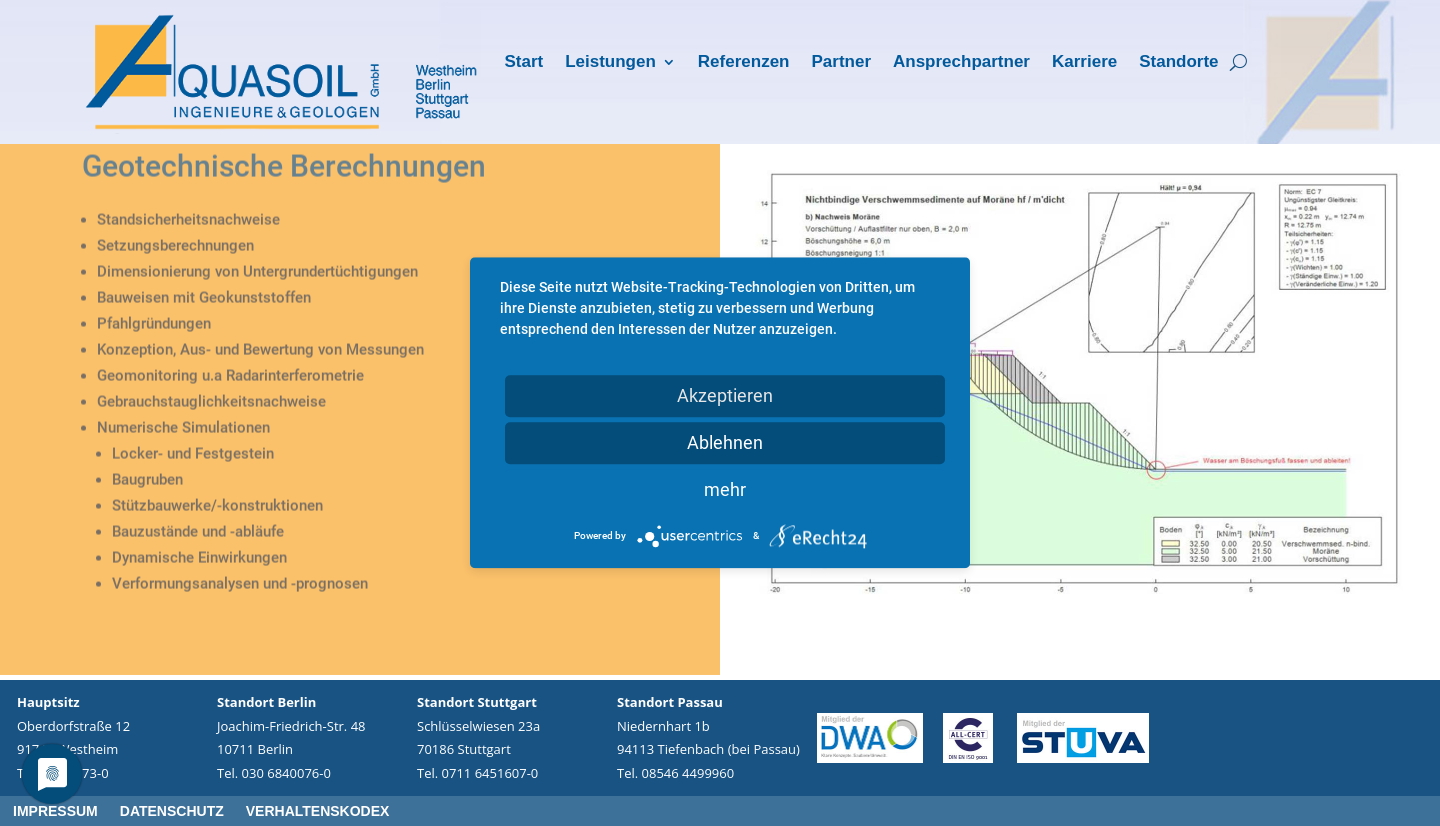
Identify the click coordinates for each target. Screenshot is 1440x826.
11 (1148, 646)
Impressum (55, 811)
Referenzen (744, 63)
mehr (725, 489)
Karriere (1084, 63)
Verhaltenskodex (318, 811)
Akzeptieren (725, 395)
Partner (841, 63)
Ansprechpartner (961, 63)
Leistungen (610, 63)
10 (1131, 646)
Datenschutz (172, 811)
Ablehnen (725, 442)
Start (523, 63)
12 (1165, 646)
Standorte (1178, 63)
